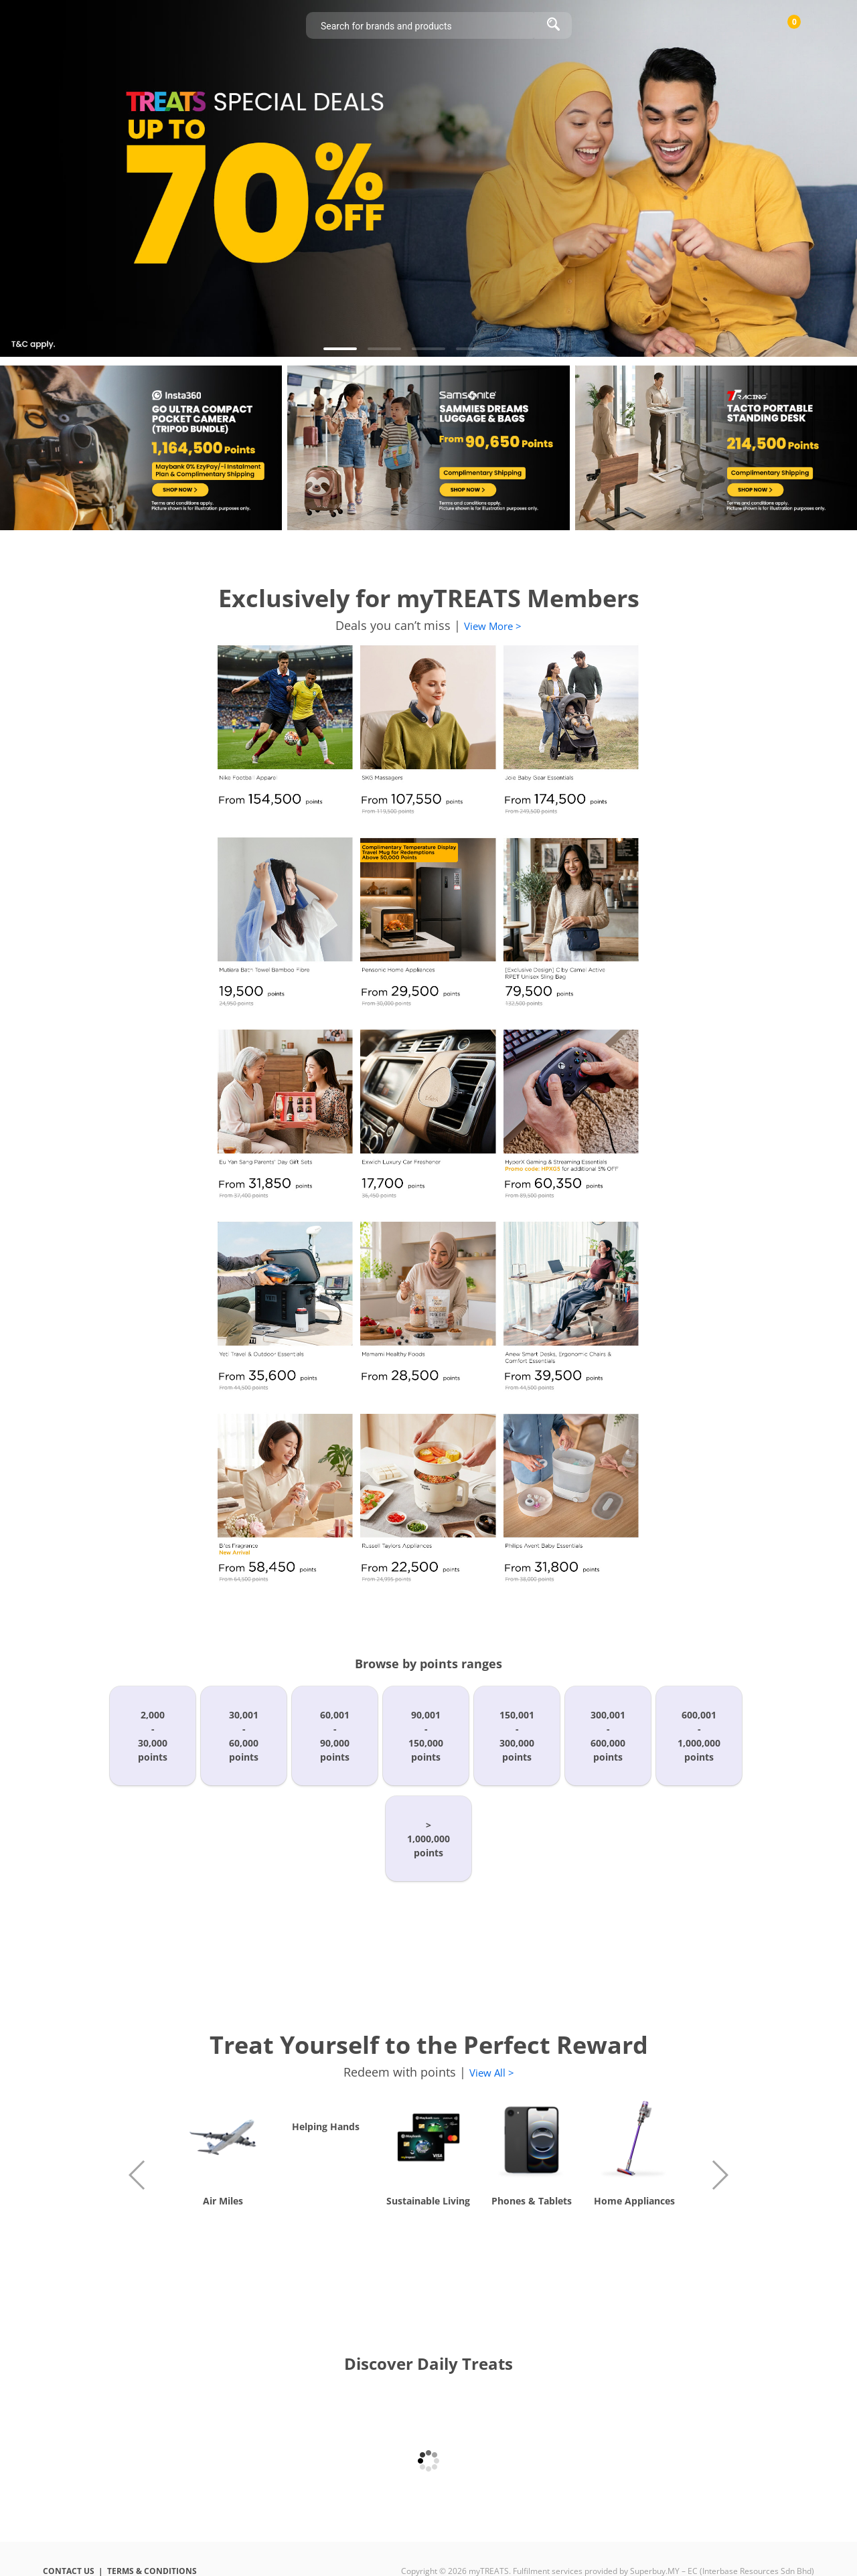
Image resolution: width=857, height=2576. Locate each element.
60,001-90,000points (334, 1735)
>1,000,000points (428, 1838)
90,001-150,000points (425, 1735)
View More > (493, 626)
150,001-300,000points (516, 1735)
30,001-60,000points (243, 1735)
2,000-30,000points (152, 1735)
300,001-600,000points (608, 1735)
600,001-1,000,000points (699, 1735)
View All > (491, 2072)
